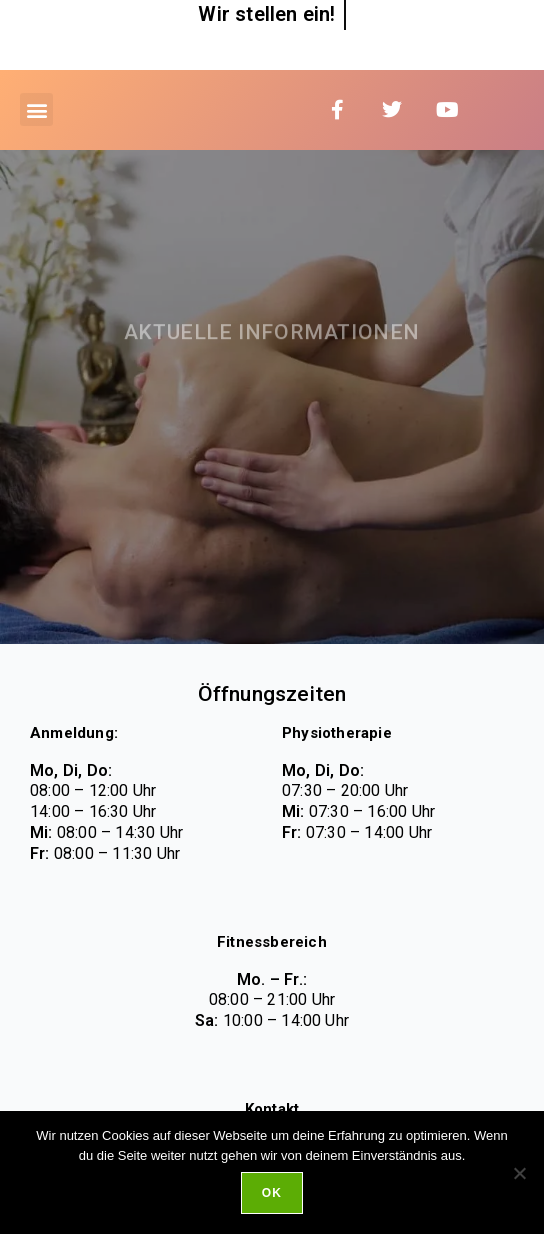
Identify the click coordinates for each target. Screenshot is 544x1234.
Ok (272, 1193)
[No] (519, 1173)
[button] (36, 109)
